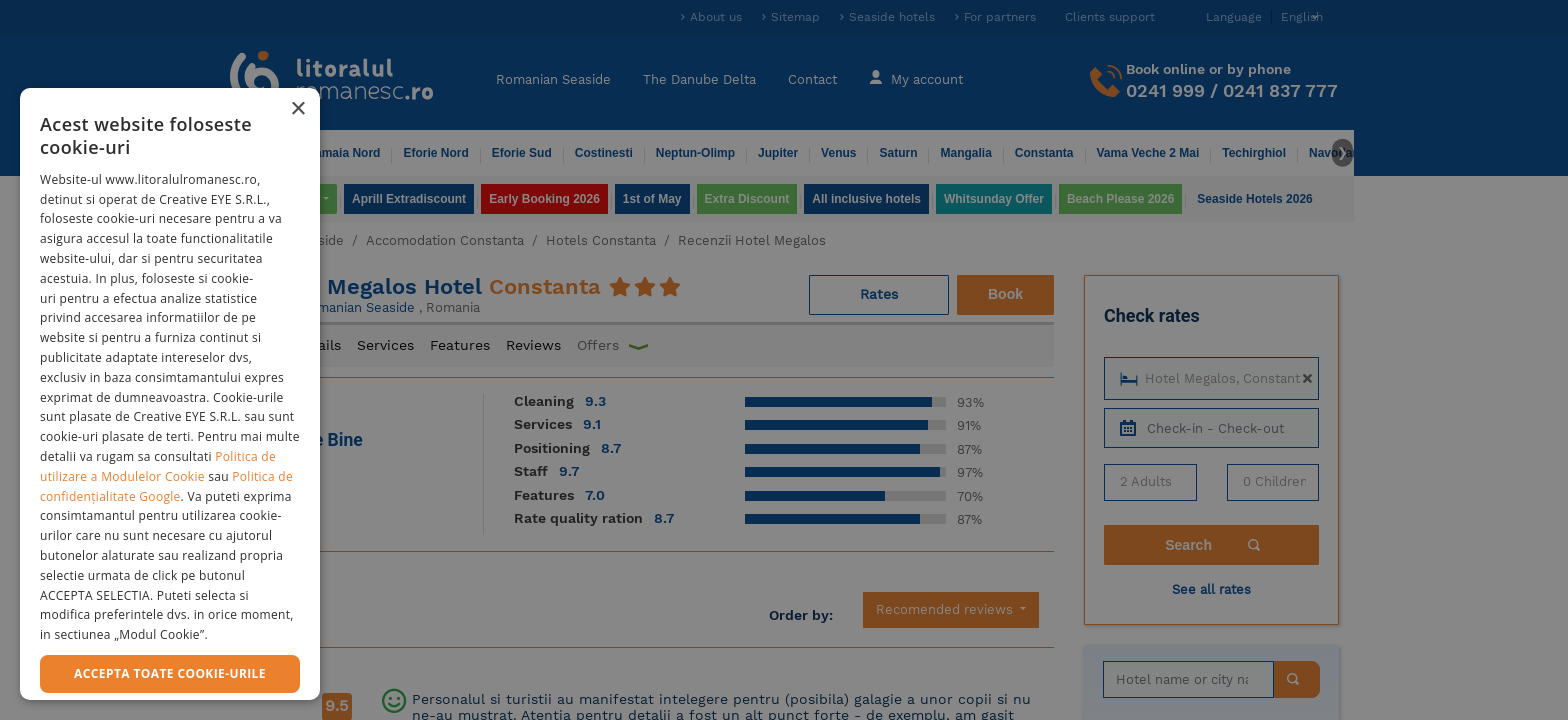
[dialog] (170, 394)
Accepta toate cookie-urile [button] (170, 673)
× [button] (297, 109)
